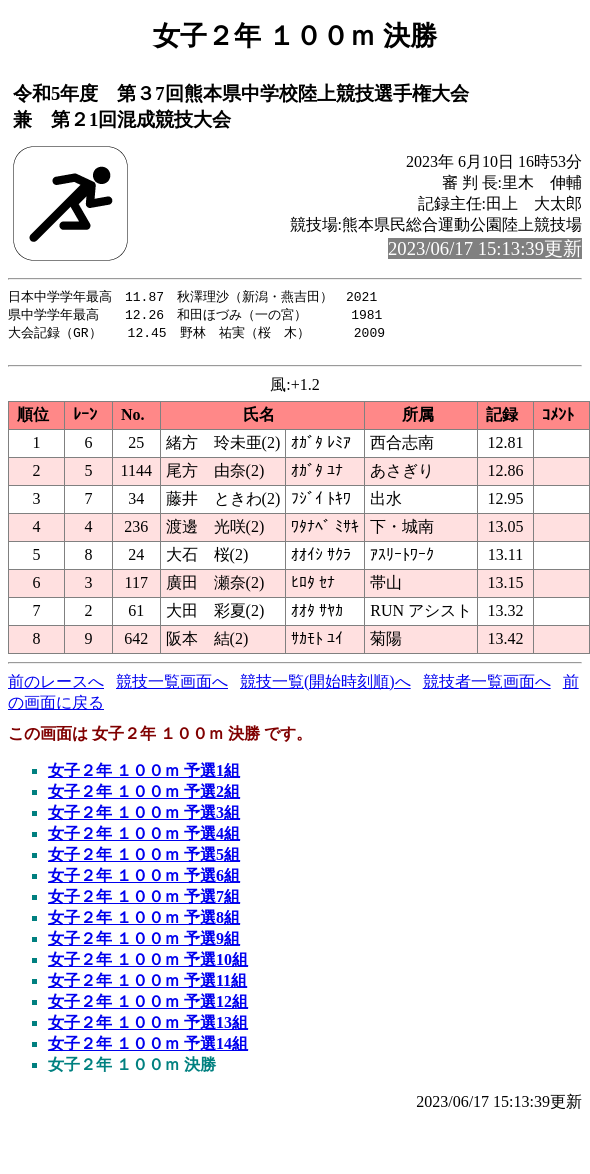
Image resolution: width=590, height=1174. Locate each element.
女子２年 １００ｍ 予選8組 (144, 923)
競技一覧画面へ (172, 687)
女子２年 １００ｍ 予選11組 (147, 986)
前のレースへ (56, 687)
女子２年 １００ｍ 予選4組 (144, 839)
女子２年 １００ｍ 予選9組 (144, 944)
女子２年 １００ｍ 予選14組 (148, 1049)
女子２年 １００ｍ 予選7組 (144, 902)
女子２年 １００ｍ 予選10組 (148, 965)
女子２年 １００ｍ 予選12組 (148, 1007)
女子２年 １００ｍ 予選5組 (144, 860)
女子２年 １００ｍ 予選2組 (144, 797)
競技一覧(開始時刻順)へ (325, 687)
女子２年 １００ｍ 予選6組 (144, 881)
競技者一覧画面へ (487, 687)
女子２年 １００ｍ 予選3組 (144, 818)
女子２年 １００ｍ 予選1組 (144, 776)
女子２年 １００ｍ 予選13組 (148, 1028)
